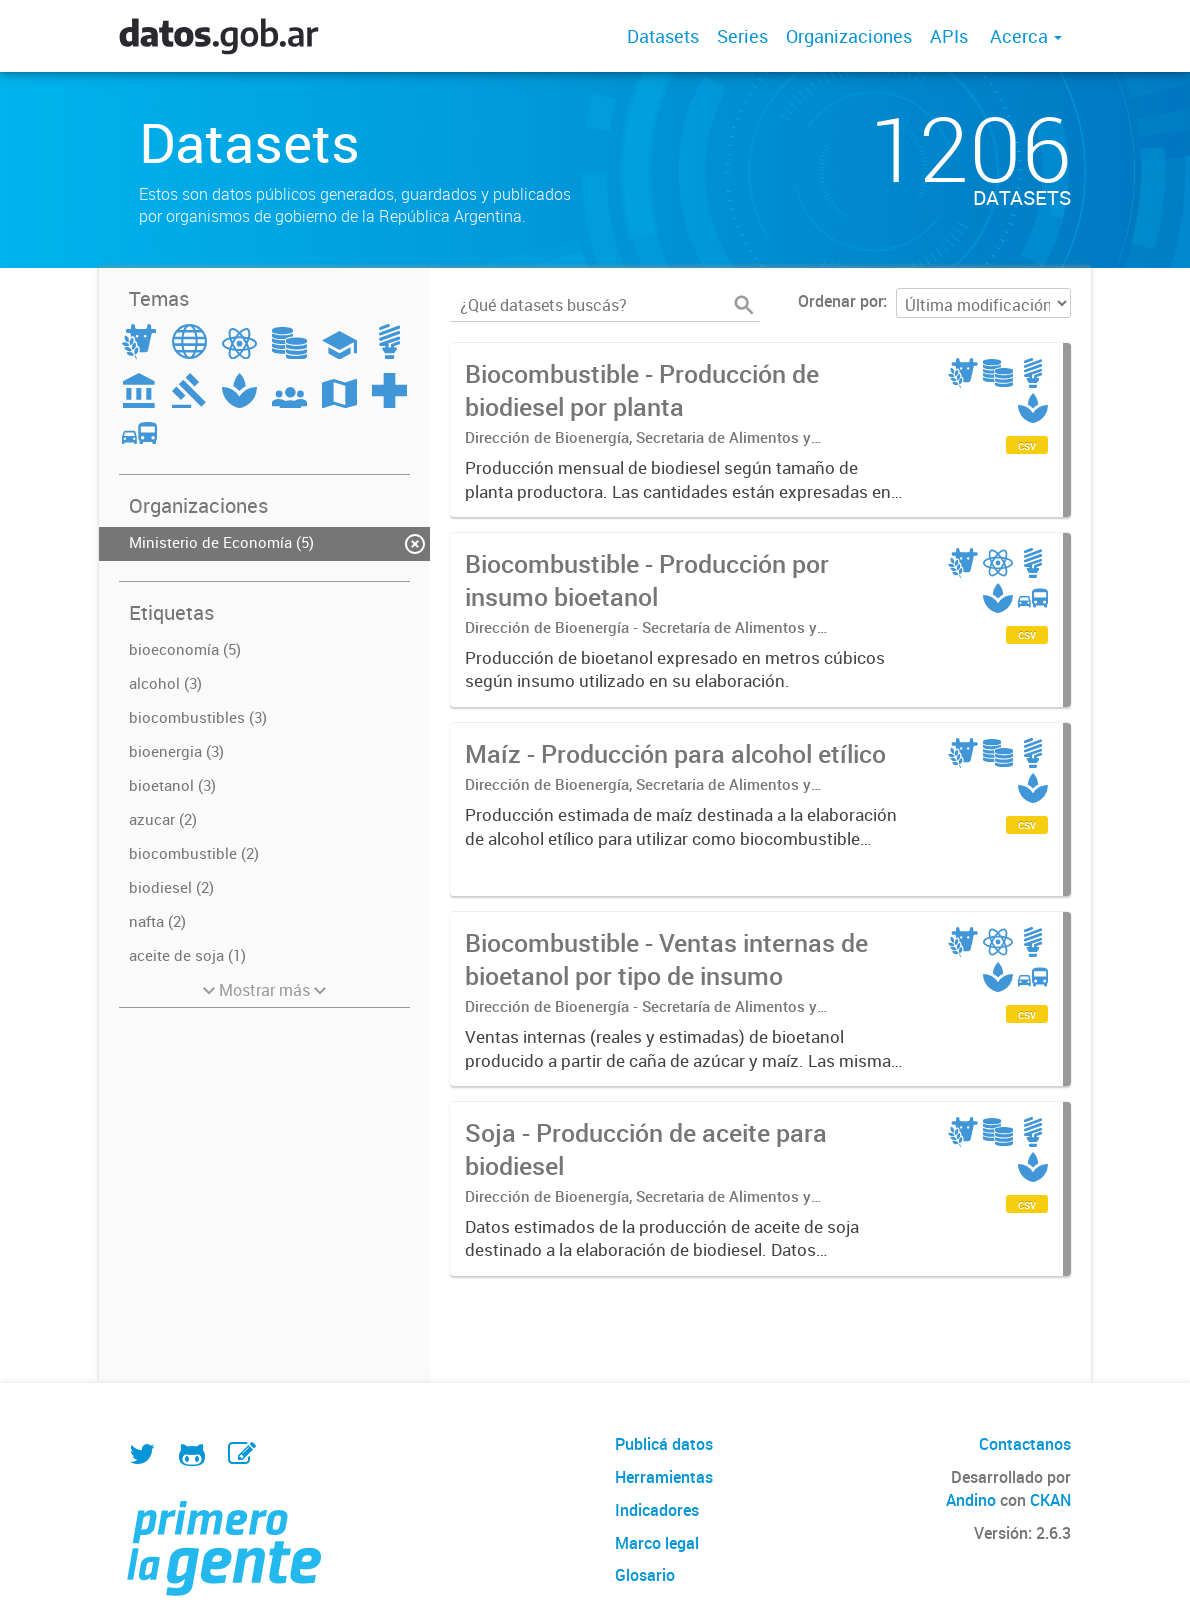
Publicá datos (664, 1444)
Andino (971, 1500)
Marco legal (657, 1543)
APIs (949, 36)
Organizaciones (849, 36)
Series (742, 36)
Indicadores (657, 1510)
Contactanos (1025, 1444)
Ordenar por (840, 301)
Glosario (645, 1575)
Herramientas (664, 1477)
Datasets (663, 36)
